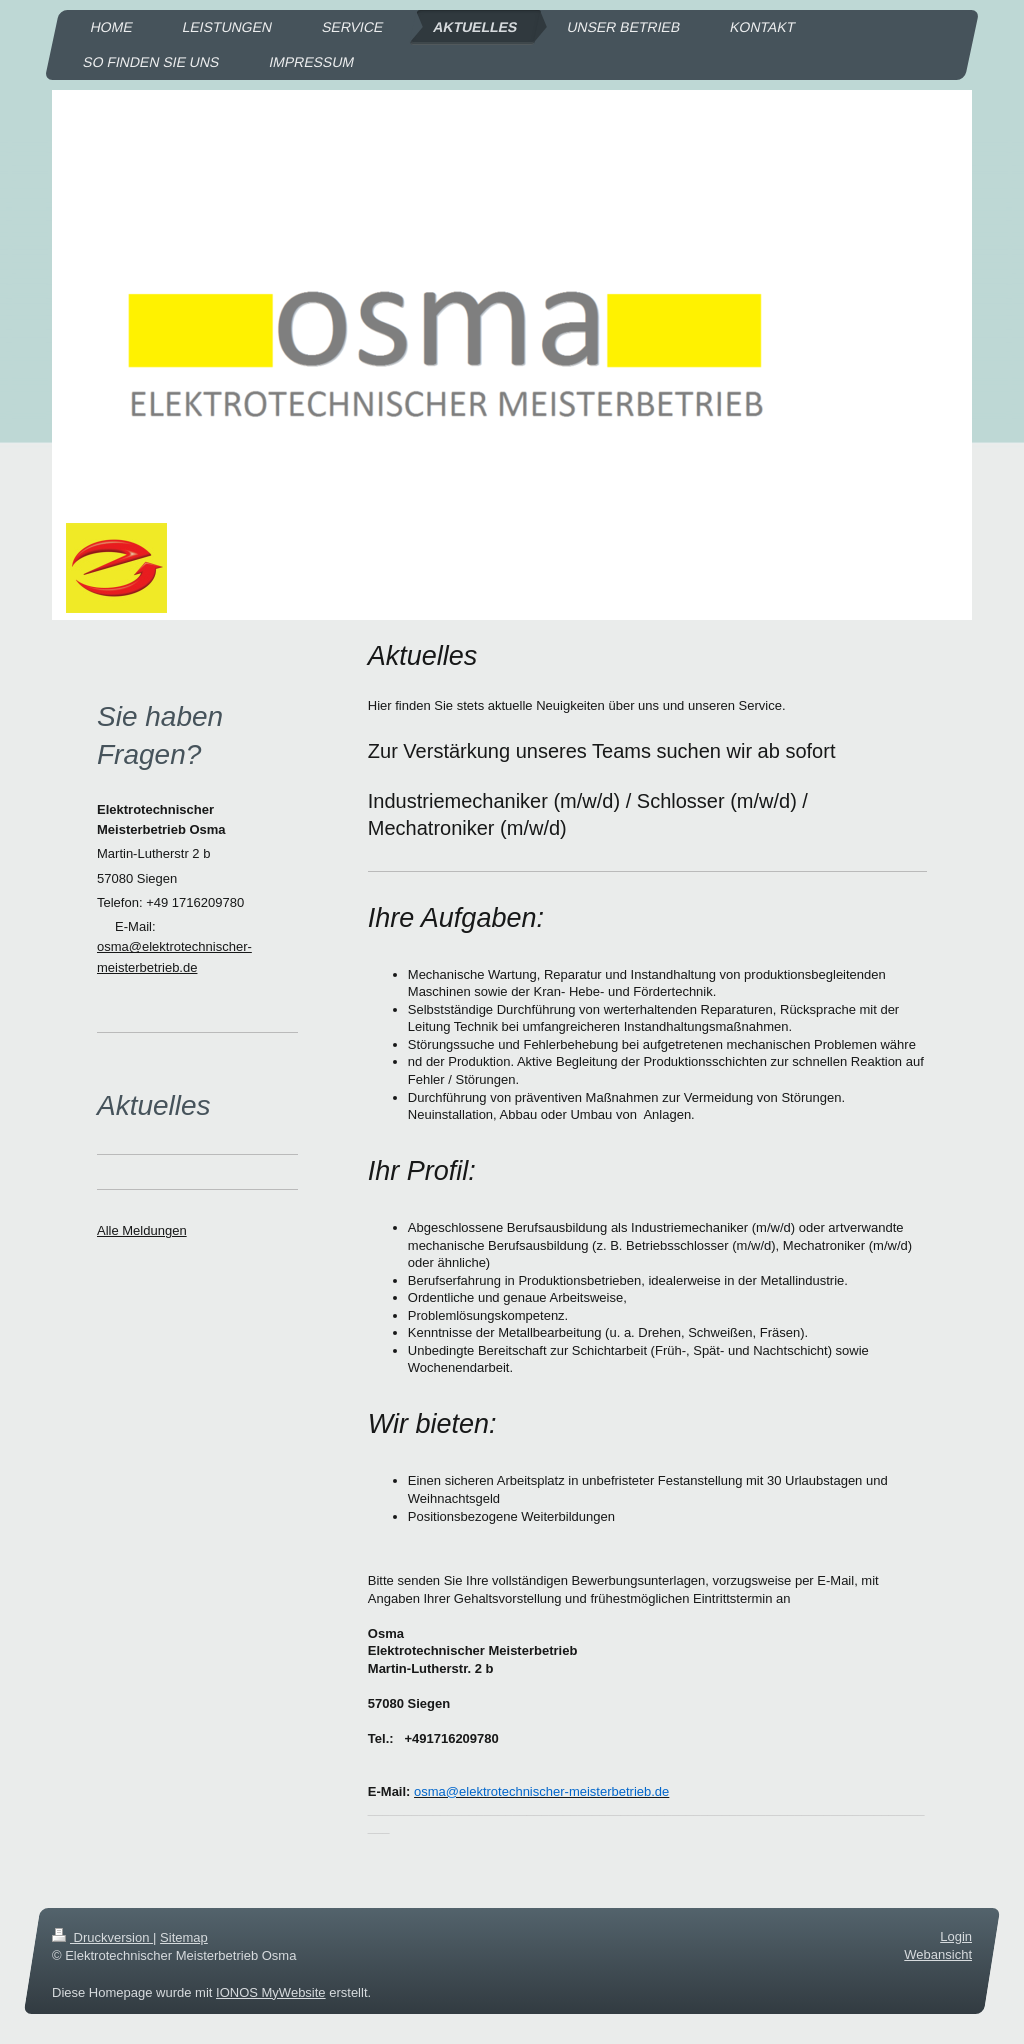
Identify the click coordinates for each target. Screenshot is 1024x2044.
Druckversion (102, 1937)
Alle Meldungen (142, 1230)
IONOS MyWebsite (271, 1992)
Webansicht (938, 1955)
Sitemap (184, 1937)
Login (956, 1936)
